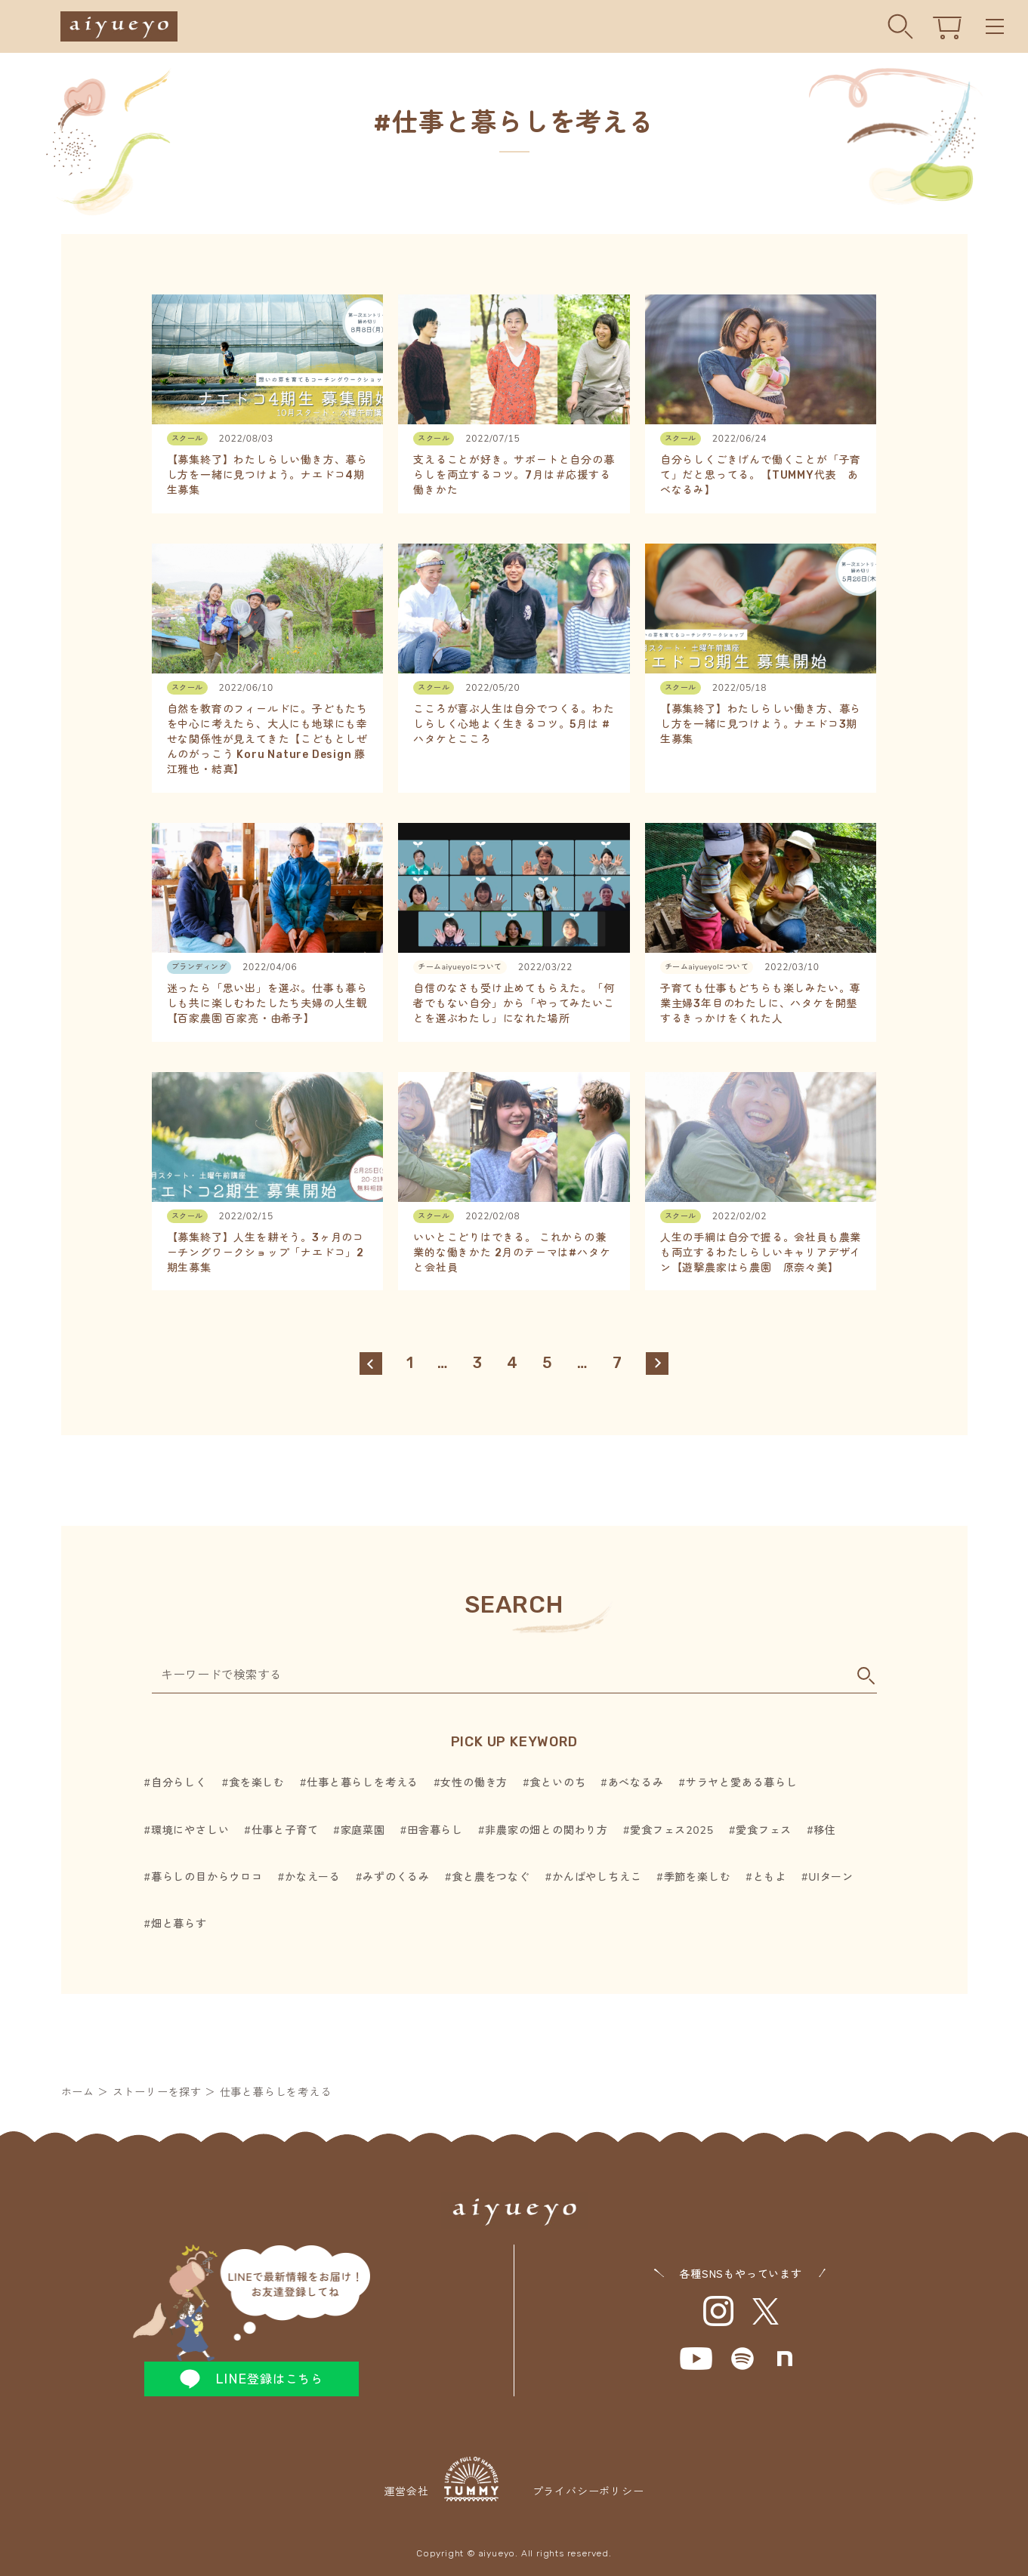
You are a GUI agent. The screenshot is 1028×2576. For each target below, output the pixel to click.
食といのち (557, 1783)
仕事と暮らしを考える (362, 1783)
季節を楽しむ (697, 1877)
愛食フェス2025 (672, 1830)
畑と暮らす (179, 1924)
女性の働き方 (474, 1783)
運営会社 (441, 2479)
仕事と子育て (285, 1830)
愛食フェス (764, 1830)
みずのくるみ (396, 1877)
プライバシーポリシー (588, 2492)
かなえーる (313, 1877)
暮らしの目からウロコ (207, 1877)
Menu (995, 26)
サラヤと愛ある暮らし (742, 1783)
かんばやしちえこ (596, 1877)
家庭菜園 (363, 1830)
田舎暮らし (435, 1830)
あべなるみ (636, 1783)
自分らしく (179, 1783)
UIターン (831, 1877)
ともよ (769, 1877)
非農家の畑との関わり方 (546, 1830)
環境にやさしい (190, 1830)
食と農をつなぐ (491, 1877)
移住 (824, 1830)
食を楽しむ (257, 1783)
